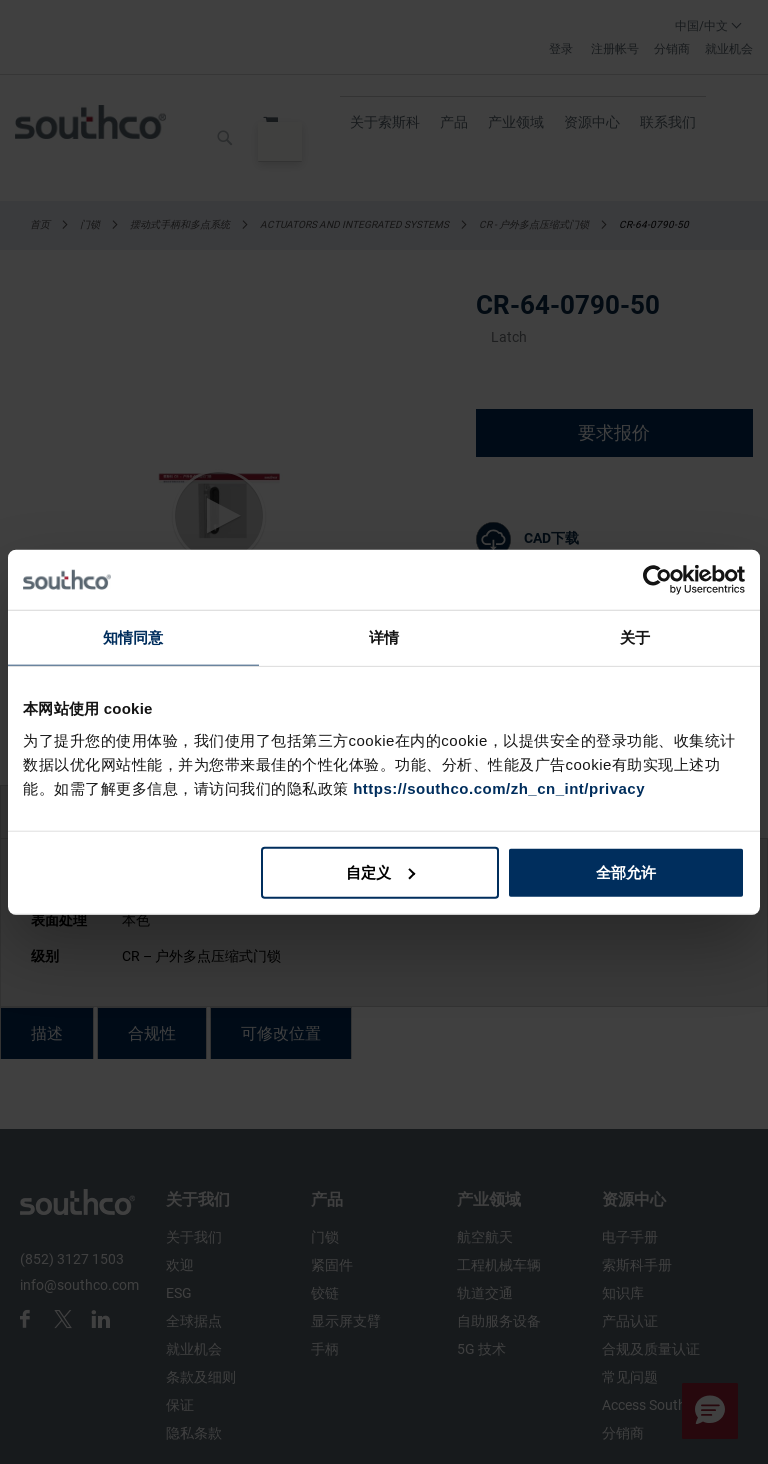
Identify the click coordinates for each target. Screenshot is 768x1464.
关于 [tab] (635, 637)
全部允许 (626, 871)
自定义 (380, 871)
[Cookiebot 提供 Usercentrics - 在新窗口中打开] (657, 580)
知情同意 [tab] (133, 637)
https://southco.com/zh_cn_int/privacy (499, 787)
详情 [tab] (384, 637)
